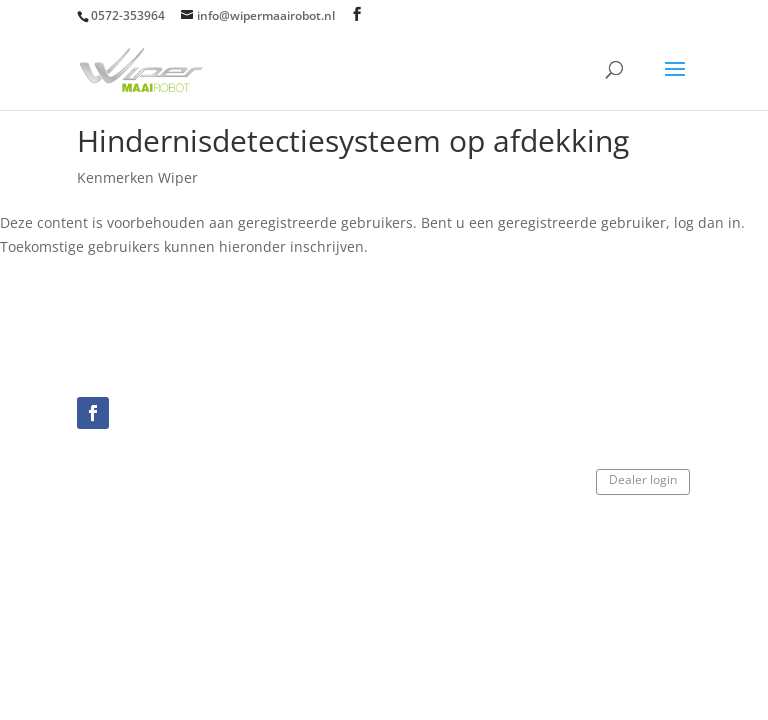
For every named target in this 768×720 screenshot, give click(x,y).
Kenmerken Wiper (137, 177)
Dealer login (643, 479)
